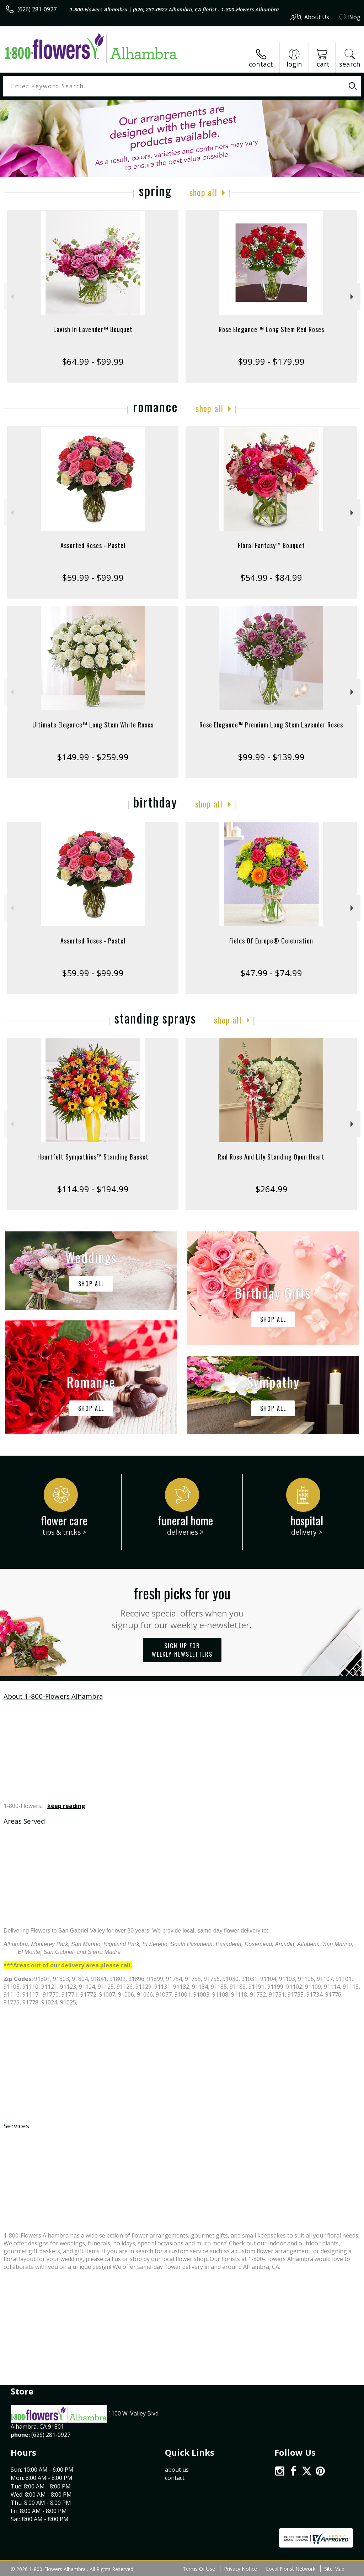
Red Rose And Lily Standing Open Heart (271, 1156)
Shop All (203, 192)
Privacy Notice (240, 2568)
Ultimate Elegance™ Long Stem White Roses (93, 724)
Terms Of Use (199, 2568)
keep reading (66, 1806)
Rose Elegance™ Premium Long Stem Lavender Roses (271, 724)
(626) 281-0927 (37, 9)
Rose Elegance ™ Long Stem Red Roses (271, 329)
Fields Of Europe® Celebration (271, 940)
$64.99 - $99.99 (93, 361)
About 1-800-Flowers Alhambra (53, 1696)
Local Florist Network (290, 2568)
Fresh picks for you (182, 1606)
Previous (11, 296)
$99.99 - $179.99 (271, 361)
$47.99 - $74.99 (271, 973)
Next (352, 296)
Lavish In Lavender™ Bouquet (93, 329)
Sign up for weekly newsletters (182, 1649)
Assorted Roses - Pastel (92, 545)
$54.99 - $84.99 (271, 577)
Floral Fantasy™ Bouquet (271, 545)
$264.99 (271, 1189)
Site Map (334, 2568)
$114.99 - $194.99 (93, 1189)
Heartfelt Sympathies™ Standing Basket (93, 1156)
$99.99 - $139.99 (271, 757)
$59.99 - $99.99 (93, 577)
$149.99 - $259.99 (93, 757)
